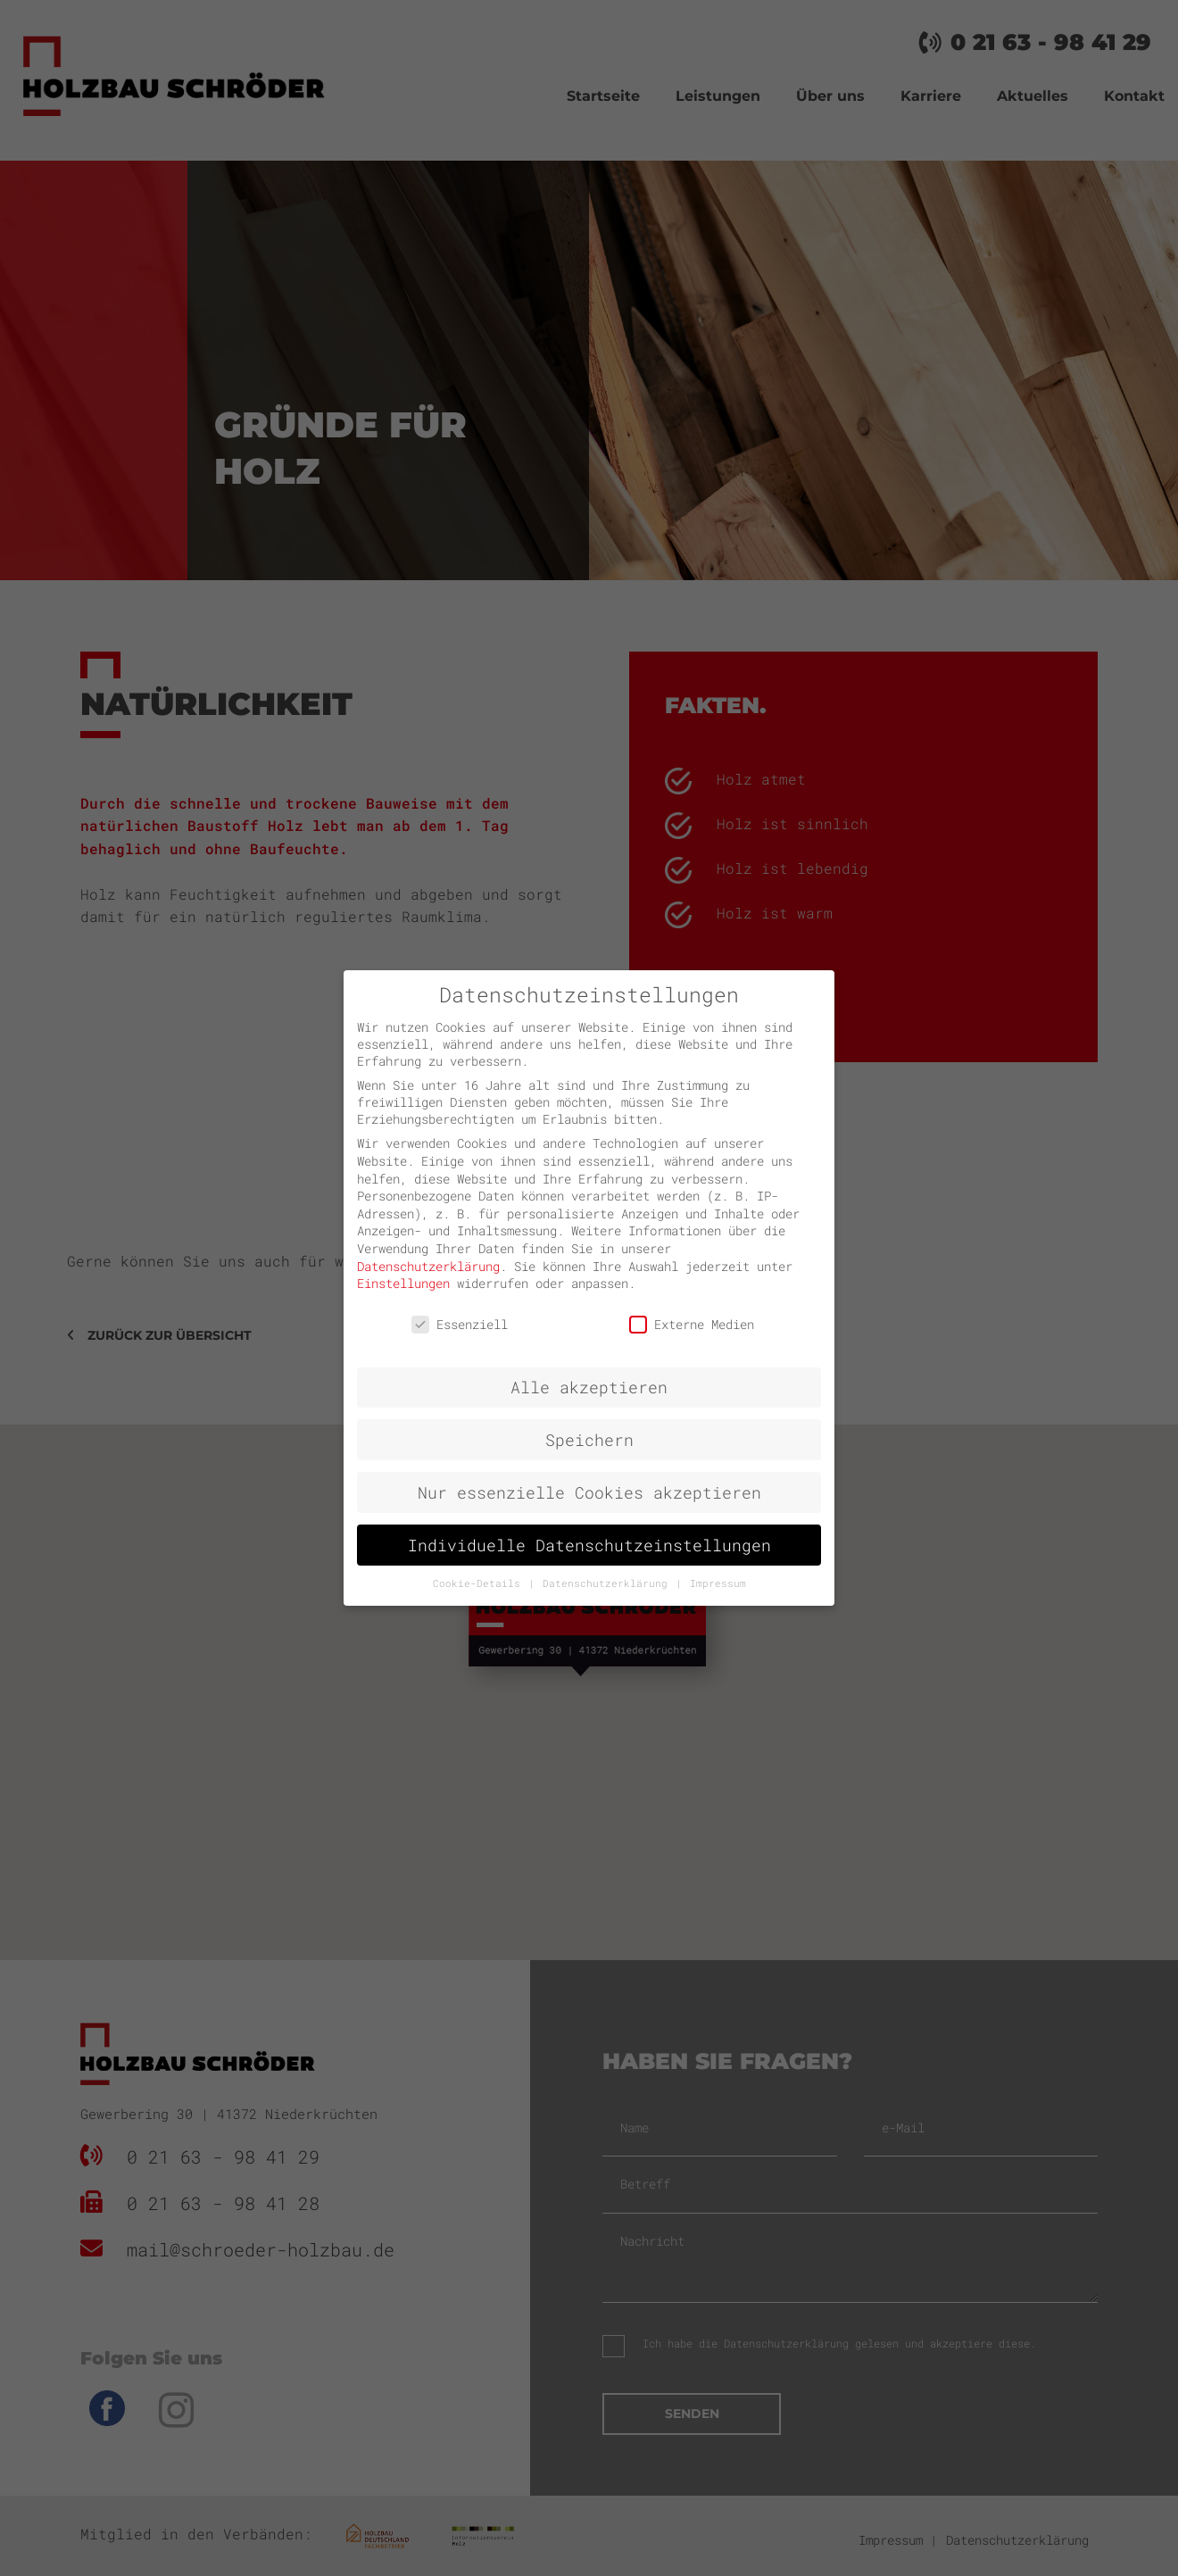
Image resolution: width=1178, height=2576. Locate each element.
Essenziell (459, 1324)
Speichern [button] (589, 1440)
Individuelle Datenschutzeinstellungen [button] (589, 1545)
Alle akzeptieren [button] (589, 1387)
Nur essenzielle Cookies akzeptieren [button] (589, 1493)
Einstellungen (403, 1283)
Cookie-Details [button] (480, 1583)
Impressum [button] (718, 1583)
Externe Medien (691, 1324)
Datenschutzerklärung (428, 1266)
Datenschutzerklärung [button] (608, 1583)
